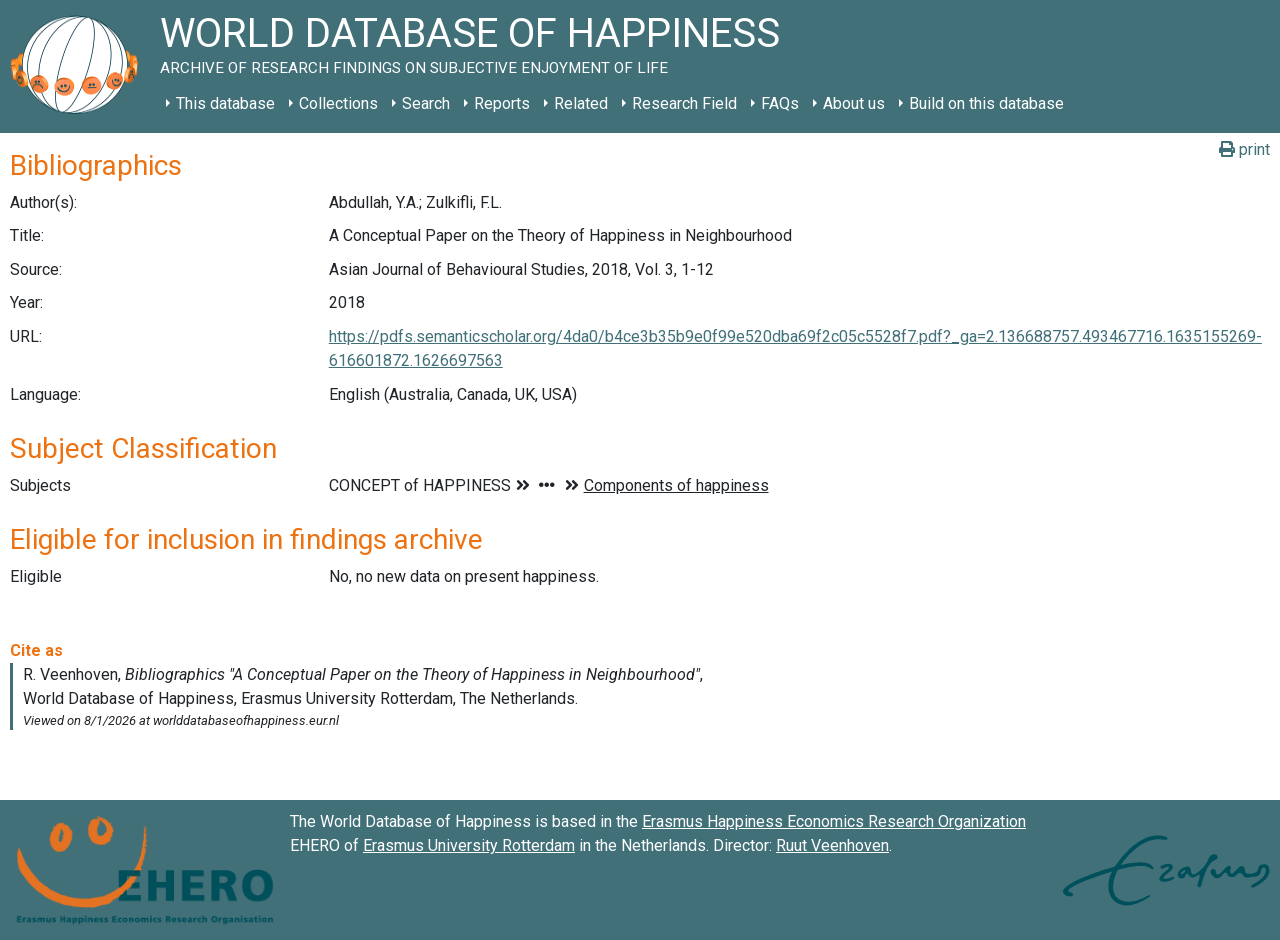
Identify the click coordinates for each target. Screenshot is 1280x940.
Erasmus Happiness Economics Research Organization (834, 821)
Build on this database (986, 103)
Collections (338, 103)
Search (426, 103)
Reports (502, 103)
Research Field (684, 103)
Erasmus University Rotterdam (469, 845)
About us (854, 103)
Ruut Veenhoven (832, 845)
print (1244, 149)
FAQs (780, 103)
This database (225, 103)
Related (581, 103)
